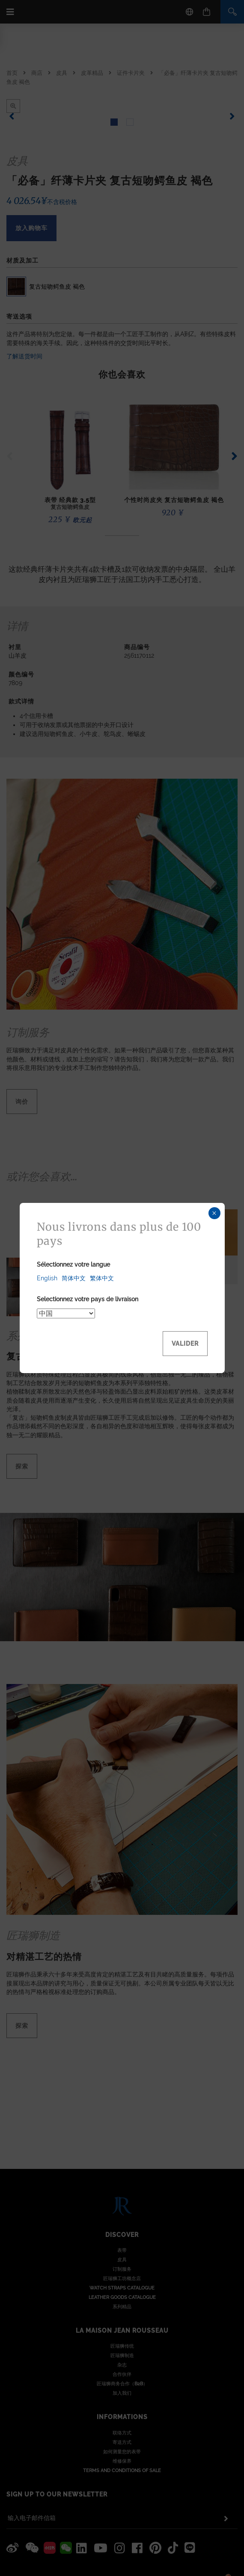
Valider (185, 1343)
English (47, 1278)
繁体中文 (102, 1278)
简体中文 (74, 1278)
